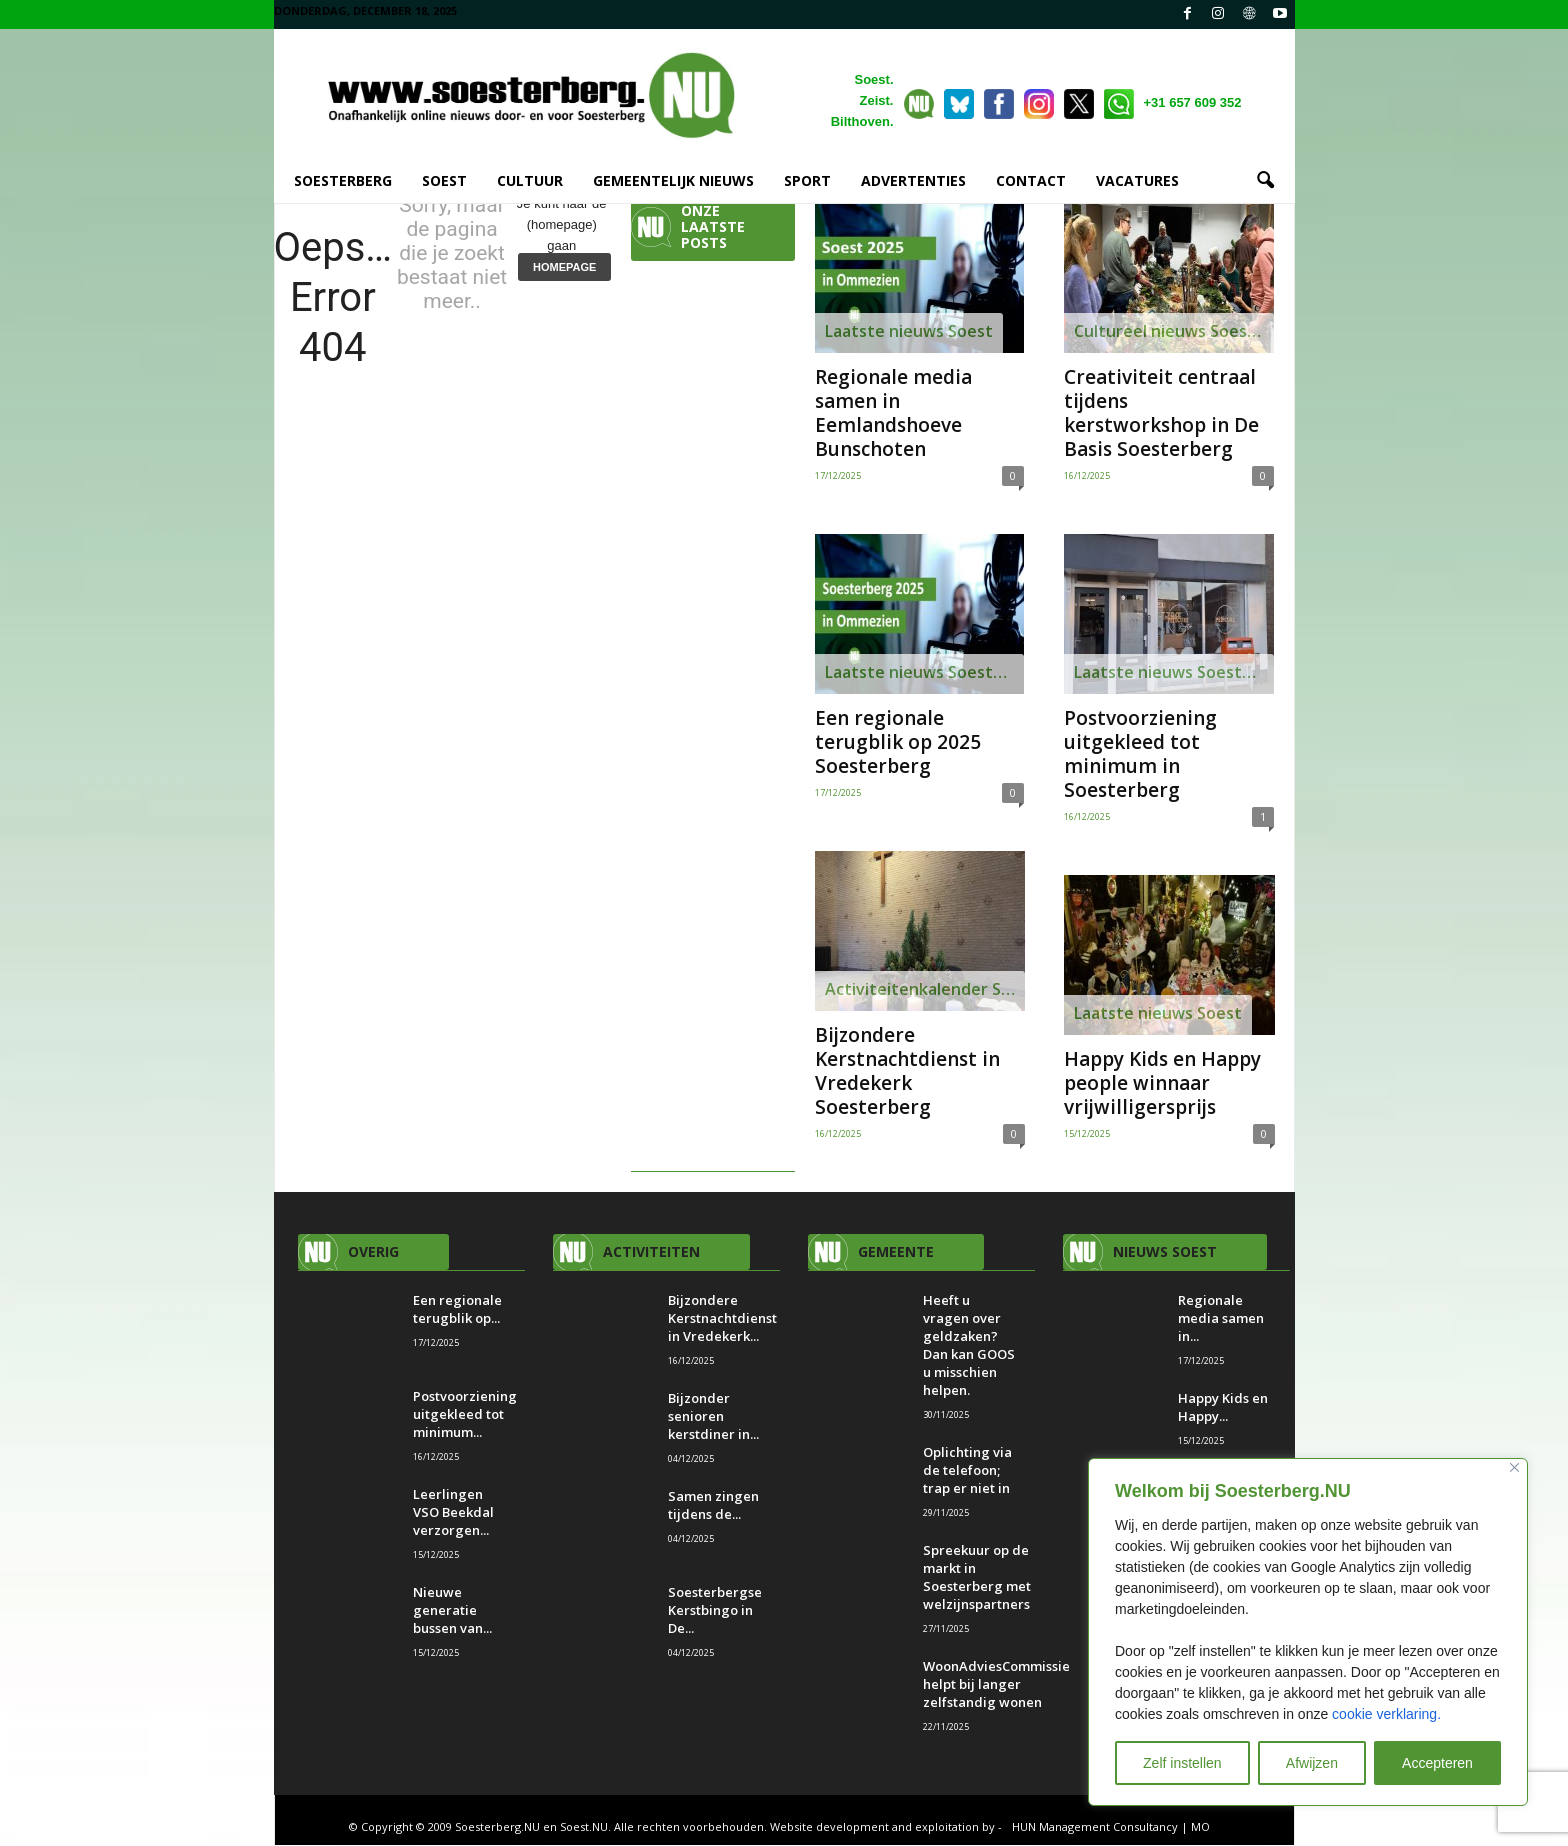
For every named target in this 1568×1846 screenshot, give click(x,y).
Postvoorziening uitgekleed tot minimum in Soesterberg (1140, 755)
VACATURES (1137, 180)
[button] (1265, 181)
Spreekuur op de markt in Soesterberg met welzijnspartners (978, 1578)
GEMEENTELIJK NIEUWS (673, 180)
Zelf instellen (1182, 1763)
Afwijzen (1312, 1763)
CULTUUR (530, 180)
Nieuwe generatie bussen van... (452, 1611)
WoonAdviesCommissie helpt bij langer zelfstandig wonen (996, 1685)
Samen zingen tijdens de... (713, 1506)
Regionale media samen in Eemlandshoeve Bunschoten (893, 414)
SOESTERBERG (343, 180)
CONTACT (1031, 180)
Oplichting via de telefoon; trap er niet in (968, 1471)
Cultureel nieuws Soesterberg (1173, 332)
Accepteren (1437, 1763)
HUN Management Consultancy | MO (1111, 1827)
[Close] (1514, 1467)
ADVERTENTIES (913, 180)
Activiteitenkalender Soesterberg (925, 990)
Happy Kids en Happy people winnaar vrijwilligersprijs (1162, 1084)
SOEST (444, 180)
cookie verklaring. (1386, 1714)
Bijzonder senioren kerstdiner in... (713, 1417)
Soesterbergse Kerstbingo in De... (715, 1611)
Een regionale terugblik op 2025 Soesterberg (898, 743)
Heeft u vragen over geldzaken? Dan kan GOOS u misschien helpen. (969, 1346)
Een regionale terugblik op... (457, 1310)
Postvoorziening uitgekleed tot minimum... (465, 1415)
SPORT (807, 180)
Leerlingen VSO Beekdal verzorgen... (453, 1513)
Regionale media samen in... (1221, 1319)
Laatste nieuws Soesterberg (924, 673)
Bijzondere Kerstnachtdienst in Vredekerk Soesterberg (907, 1072)
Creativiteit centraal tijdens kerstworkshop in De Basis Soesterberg (1161, 414)
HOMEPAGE (564, 268)
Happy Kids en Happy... (1223, 1408)
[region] (1308, 1632)
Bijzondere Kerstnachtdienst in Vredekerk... (722, 1319)
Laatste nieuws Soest (909, 332)
